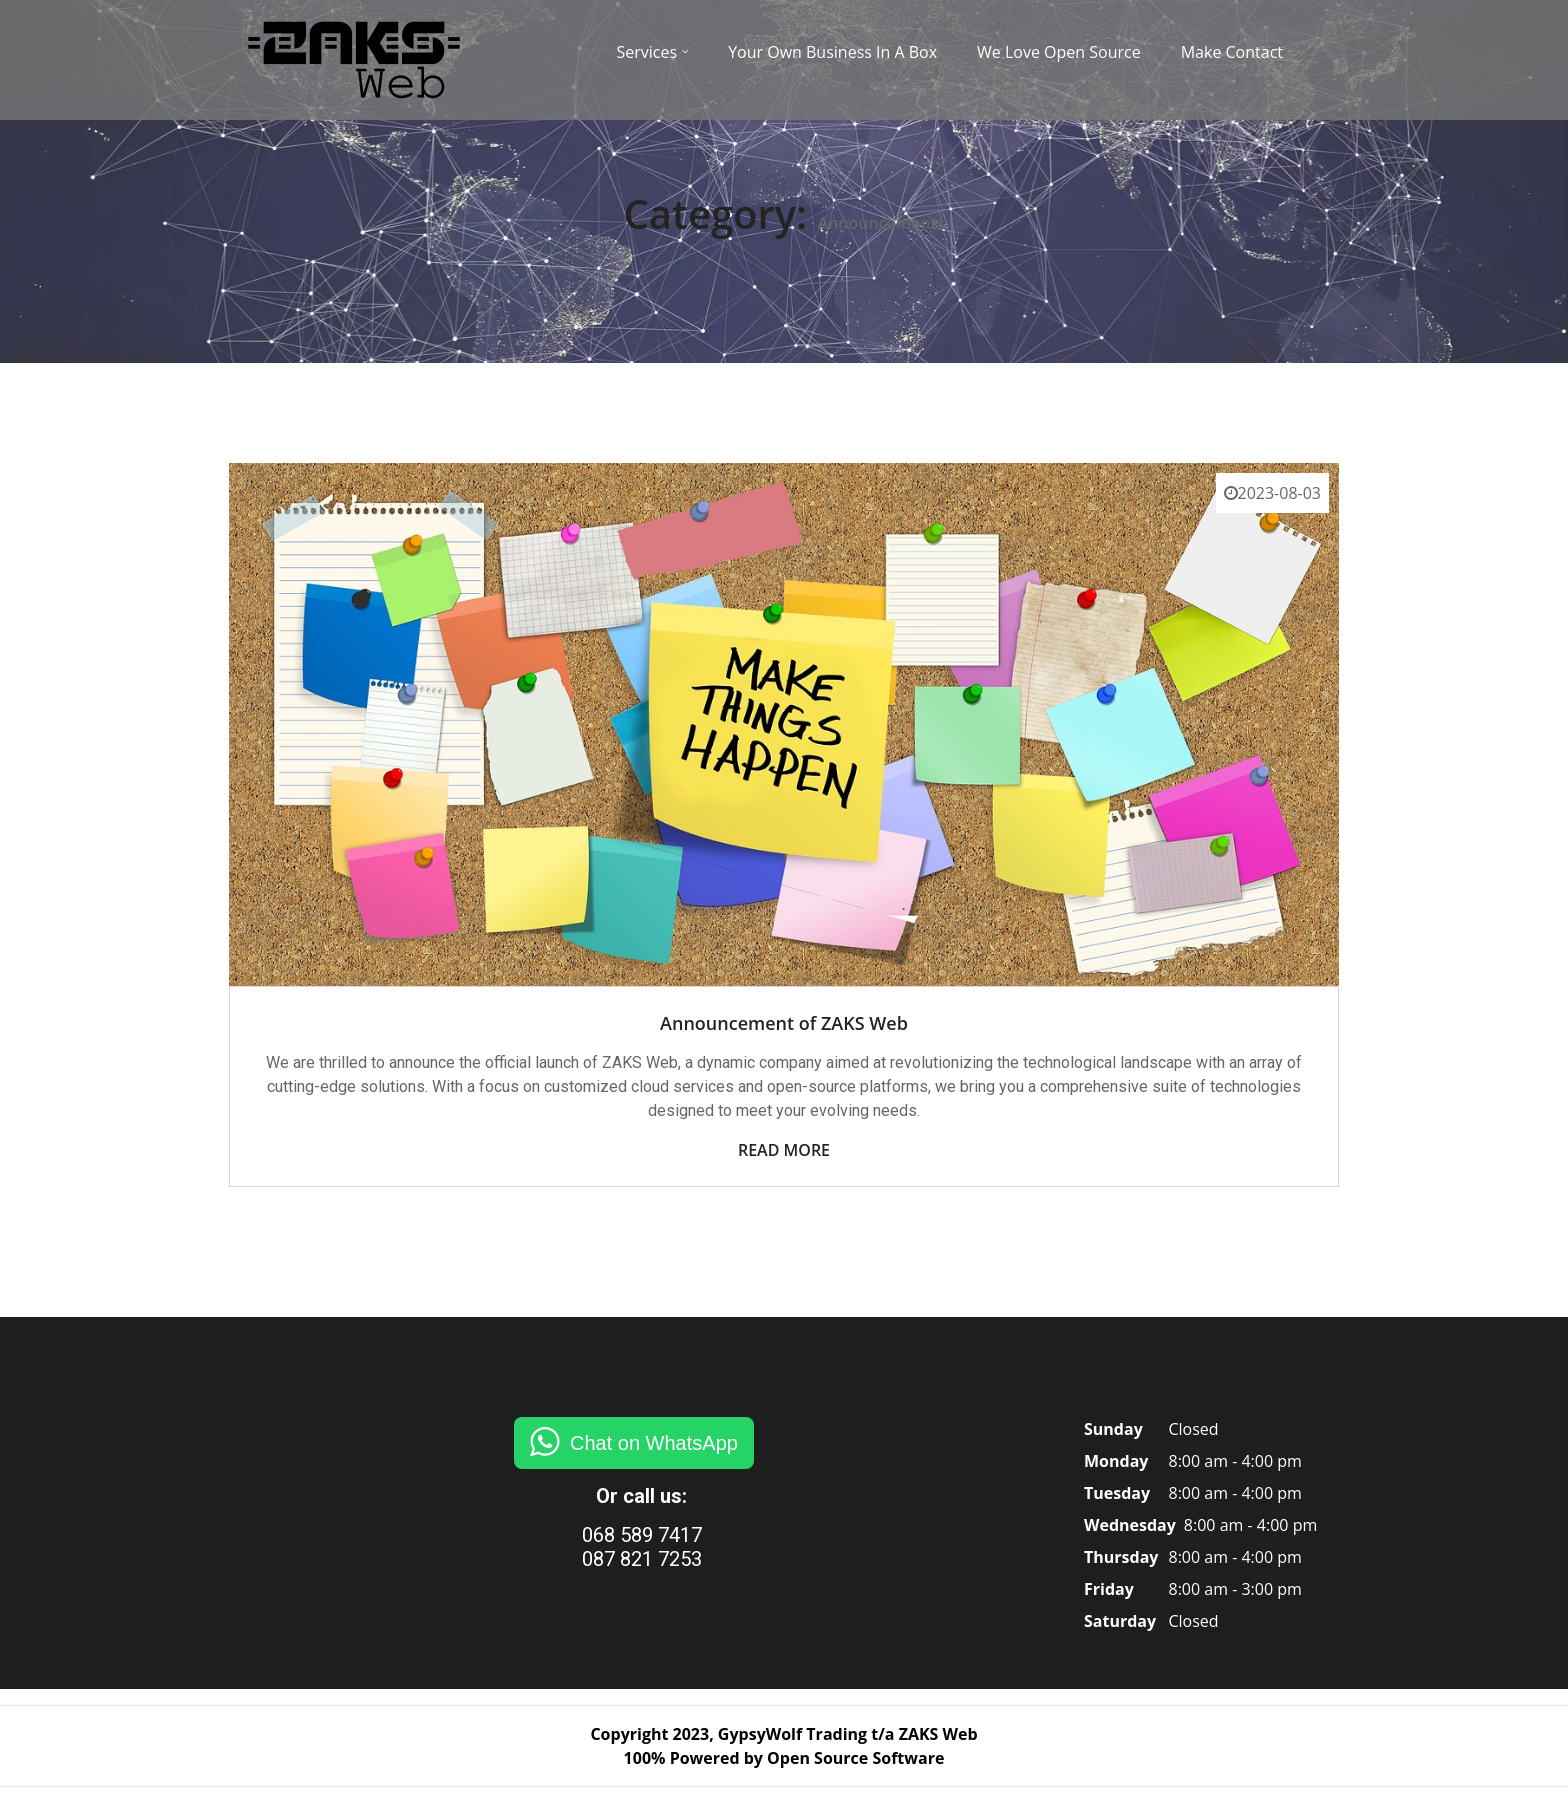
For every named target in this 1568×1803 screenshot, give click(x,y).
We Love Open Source (1059, 52)
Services (647, 52)
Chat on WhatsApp (654, 1443)
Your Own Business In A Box (832, 52)
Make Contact (1232, 52)
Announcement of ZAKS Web (784, 1023)
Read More (784, 1150)
